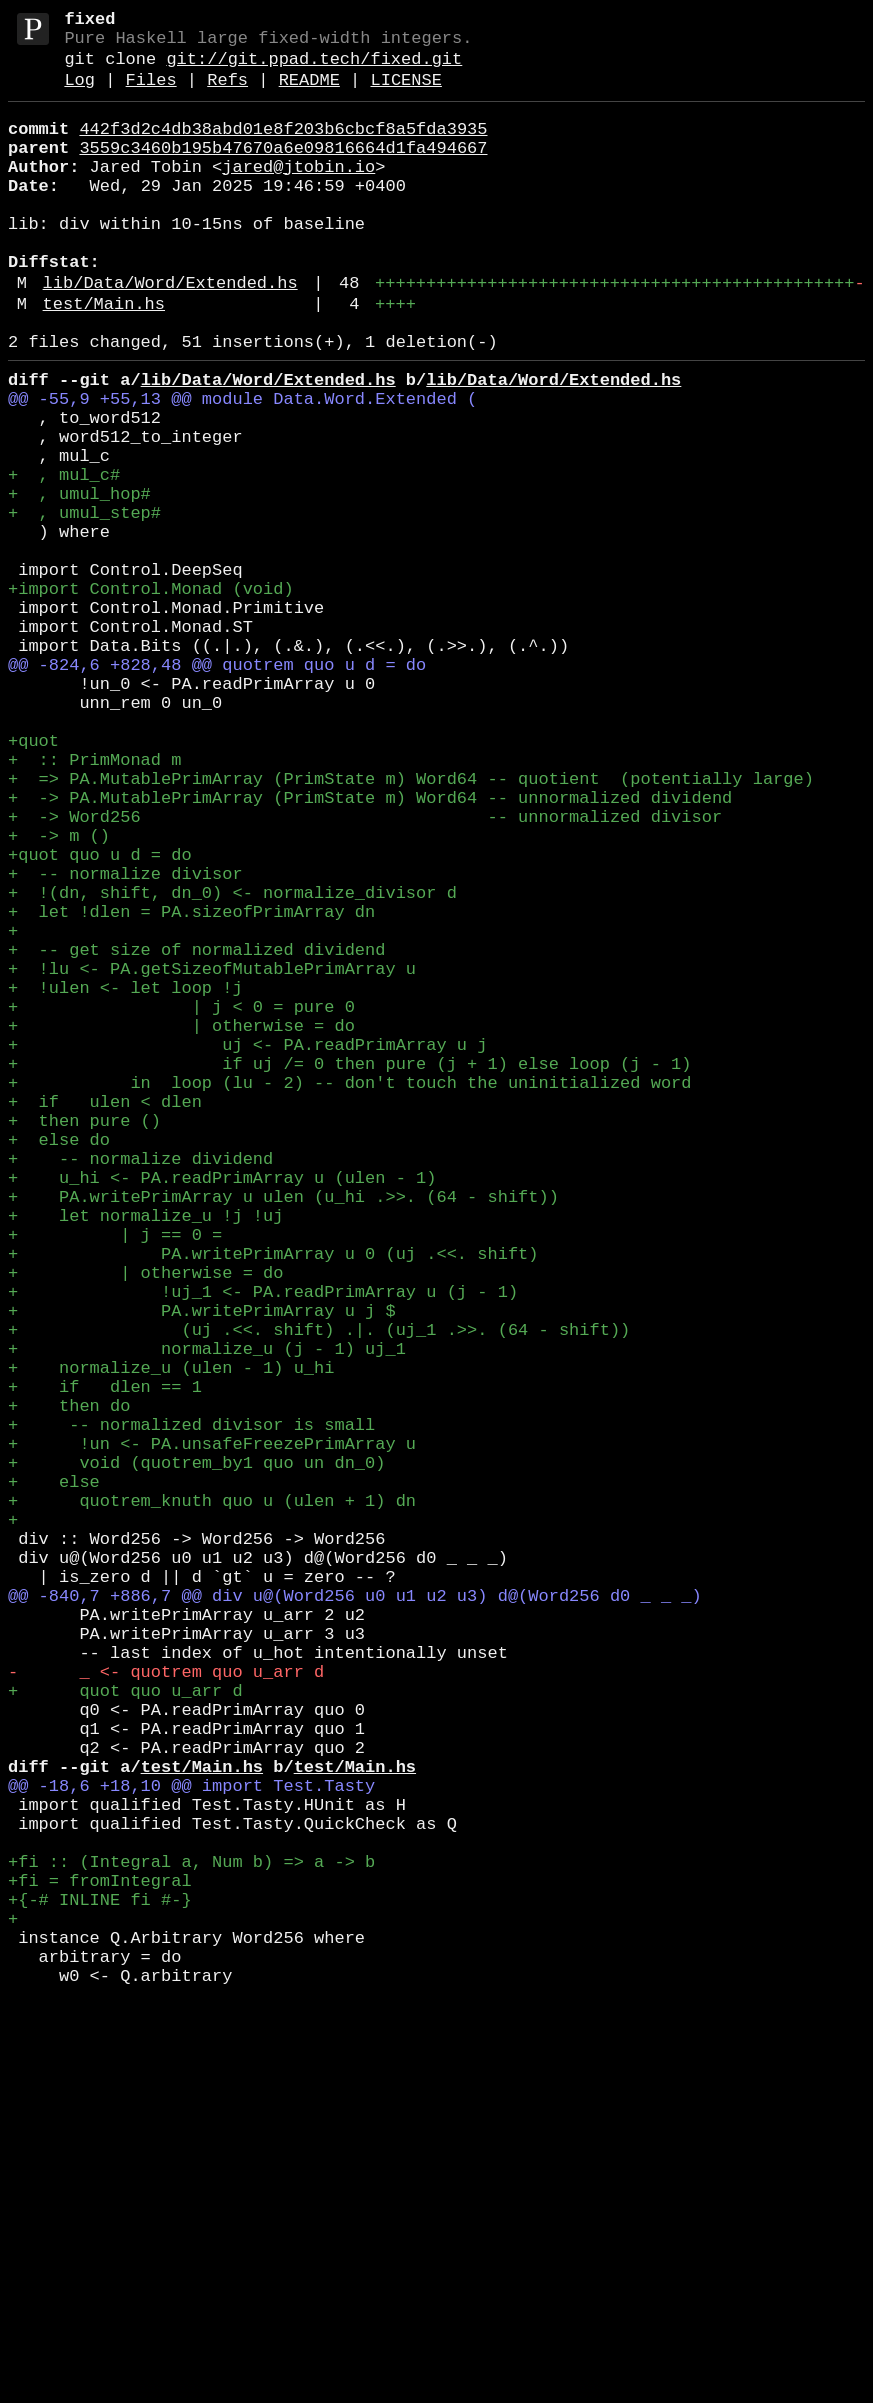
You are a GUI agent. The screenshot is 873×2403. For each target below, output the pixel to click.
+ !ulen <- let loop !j (125, 1178)
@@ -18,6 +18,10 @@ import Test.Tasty (191, 2144)
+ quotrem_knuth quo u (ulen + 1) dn (212, 1799)
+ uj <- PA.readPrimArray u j (247, 1247)
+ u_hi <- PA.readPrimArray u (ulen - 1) (222, 1408)
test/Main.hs (104, 358)
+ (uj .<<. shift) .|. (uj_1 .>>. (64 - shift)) (319, 1592)
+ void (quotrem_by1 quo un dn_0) (196, 1753)
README (309, 94)
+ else (54, 1776)
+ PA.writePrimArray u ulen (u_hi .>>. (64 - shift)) (283, 1431)
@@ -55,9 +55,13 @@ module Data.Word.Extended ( (242, 465)
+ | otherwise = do (181, 1224)
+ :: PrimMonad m (94, 902)
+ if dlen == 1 (105, 1661)
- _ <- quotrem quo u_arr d (166, 2006)
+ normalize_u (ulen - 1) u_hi (171, 1638)
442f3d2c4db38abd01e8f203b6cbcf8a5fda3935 (283, 147)
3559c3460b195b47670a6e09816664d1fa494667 (283, 170)
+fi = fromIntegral (100, 2259)
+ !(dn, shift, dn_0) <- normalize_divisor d (232, 1063)
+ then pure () (84, 1339)
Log (79, 94)
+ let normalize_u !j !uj (145, 1454)
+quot (33, 879)
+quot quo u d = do (100, 1017)
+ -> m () (59, 994)
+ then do (69, 1684)
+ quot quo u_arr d (125, 2029)
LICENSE (405, 94)
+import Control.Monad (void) (151, 695)
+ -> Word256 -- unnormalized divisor (365, 971)
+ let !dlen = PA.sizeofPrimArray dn (191, 1086)
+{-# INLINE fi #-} (100, 2282)
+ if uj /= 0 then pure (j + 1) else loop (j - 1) (349, 1270)
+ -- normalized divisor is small (191, 1707)
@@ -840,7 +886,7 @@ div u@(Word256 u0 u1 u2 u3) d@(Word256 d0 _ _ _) (355, 1914)
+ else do (59, 1362)
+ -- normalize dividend (140, 1385)
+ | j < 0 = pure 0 (181, 1201)
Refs (227, 94)
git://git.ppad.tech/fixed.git (314, 69)
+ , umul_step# (84, 603)
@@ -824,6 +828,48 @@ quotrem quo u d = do (217, 787)
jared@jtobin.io (298, 193)
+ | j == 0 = (115, 1477)
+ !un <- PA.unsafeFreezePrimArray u (212, 1730)
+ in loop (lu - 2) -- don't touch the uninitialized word (349, 1293)
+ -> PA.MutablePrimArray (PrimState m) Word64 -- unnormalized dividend (370, 948)
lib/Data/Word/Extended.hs (170, 333)
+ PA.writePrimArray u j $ (202, 1569)
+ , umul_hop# (79, 580)
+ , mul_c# (64, 557)
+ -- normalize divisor (125, 1040)
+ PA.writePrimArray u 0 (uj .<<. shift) (273, 1500)
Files (151, 94)
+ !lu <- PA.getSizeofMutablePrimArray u (212, 1155)
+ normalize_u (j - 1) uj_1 (207, 1615)
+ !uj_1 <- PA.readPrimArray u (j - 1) (263, 1546)
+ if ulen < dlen (105, 1316)
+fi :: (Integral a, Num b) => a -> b (191, 2236)
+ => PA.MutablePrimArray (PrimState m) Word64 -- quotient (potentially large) (411, 925)
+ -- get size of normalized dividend (196, 1132)
